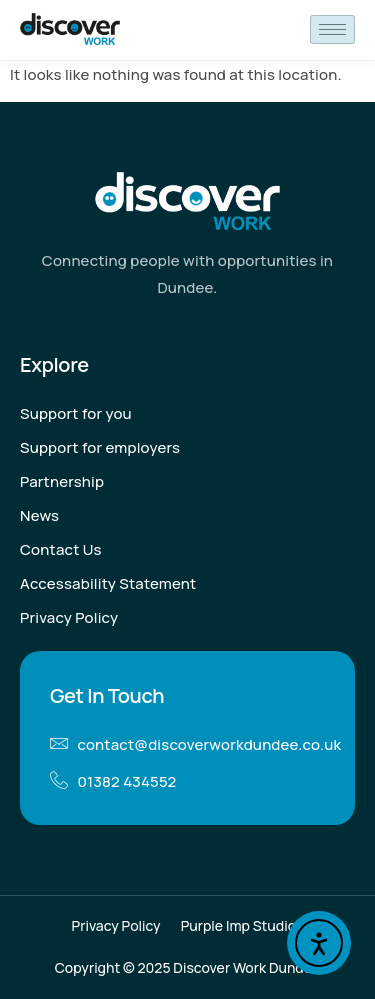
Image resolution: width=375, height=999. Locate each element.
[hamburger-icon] (332, 29)
